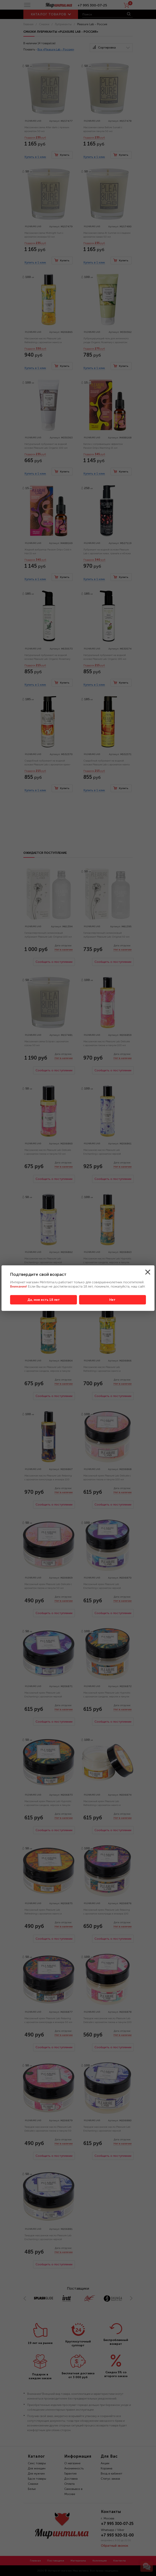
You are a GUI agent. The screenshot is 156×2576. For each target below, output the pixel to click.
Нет (112, 1300)
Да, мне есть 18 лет (43, 1300)
